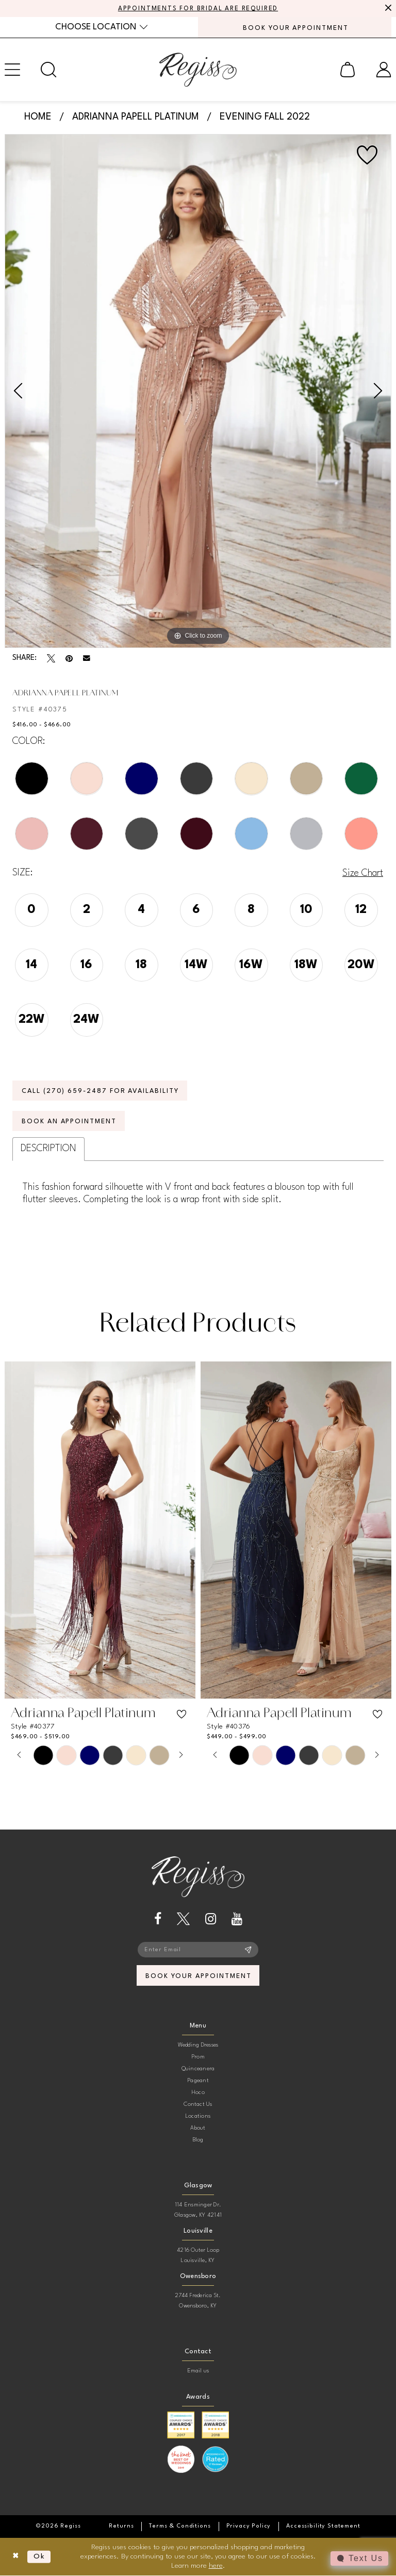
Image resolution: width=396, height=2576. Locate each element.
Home (38, 117)
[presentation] (100, 1531)
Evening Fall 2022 (265, 117)
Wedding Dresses (198, 2045)
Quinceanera (198, 2069)
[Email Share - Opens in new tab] (86, 658)
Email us (198, 2371)
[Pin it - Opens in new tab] (69, 658)
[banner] (198, 70)
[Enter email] (198, 1950)
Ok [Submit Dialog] (39, 2557)
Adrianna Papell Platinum (135, 117)
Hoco (198, 2093)
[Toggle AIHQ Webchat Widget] (359, 2558)
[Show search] (48, 69)
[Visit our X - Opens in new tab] (183, 1919)
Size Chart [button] (362, 873)
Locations (198, 2116)
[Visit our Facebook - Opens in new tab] (157, 1919)
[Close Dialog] (15, 2557)
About (197, 2128)
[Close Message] (387, 8)
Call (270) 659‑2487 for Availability (101, 1091)
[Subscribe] (248, 1950)
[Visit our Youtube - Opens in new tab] (237, 1919)
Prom (198, 2057)
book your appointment (198, 1976)
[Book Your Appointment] (294, 27)
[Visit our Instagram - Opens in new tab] (210, 1919)
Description (48, 1149)
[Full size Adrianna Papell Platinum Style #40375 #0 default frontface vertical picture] (198, 391)
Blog (198, 2140)
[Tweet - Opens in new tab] (51, 658)
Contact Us (198, 2104)
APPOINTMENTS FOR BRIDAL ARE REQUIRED (198, 9)
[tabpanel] (198, 391)
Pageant (198, 2081)
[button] (347, 69)
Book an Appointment (70, 1122)
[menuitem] (101, 27)
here (216, 2565)
